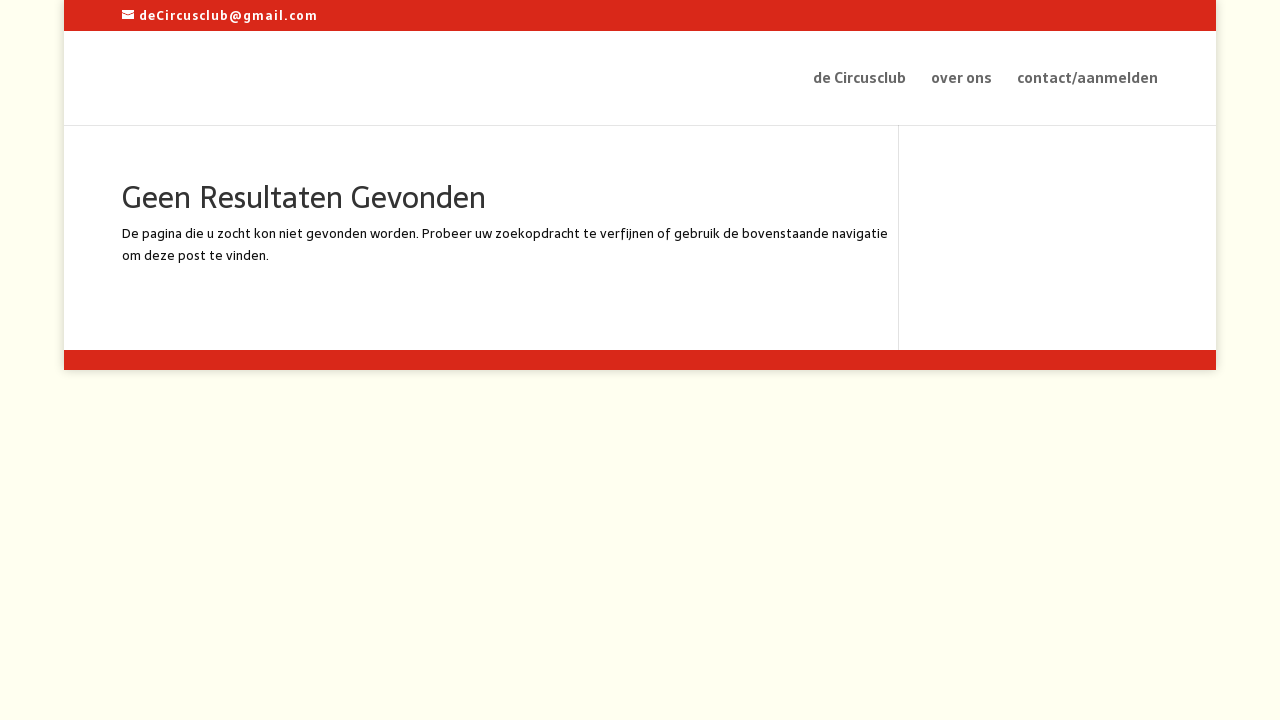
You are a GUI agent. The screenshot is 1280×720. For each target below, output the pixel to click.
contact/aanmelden (1087, 80)
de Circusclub (859, 80)
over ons (961, 80)
